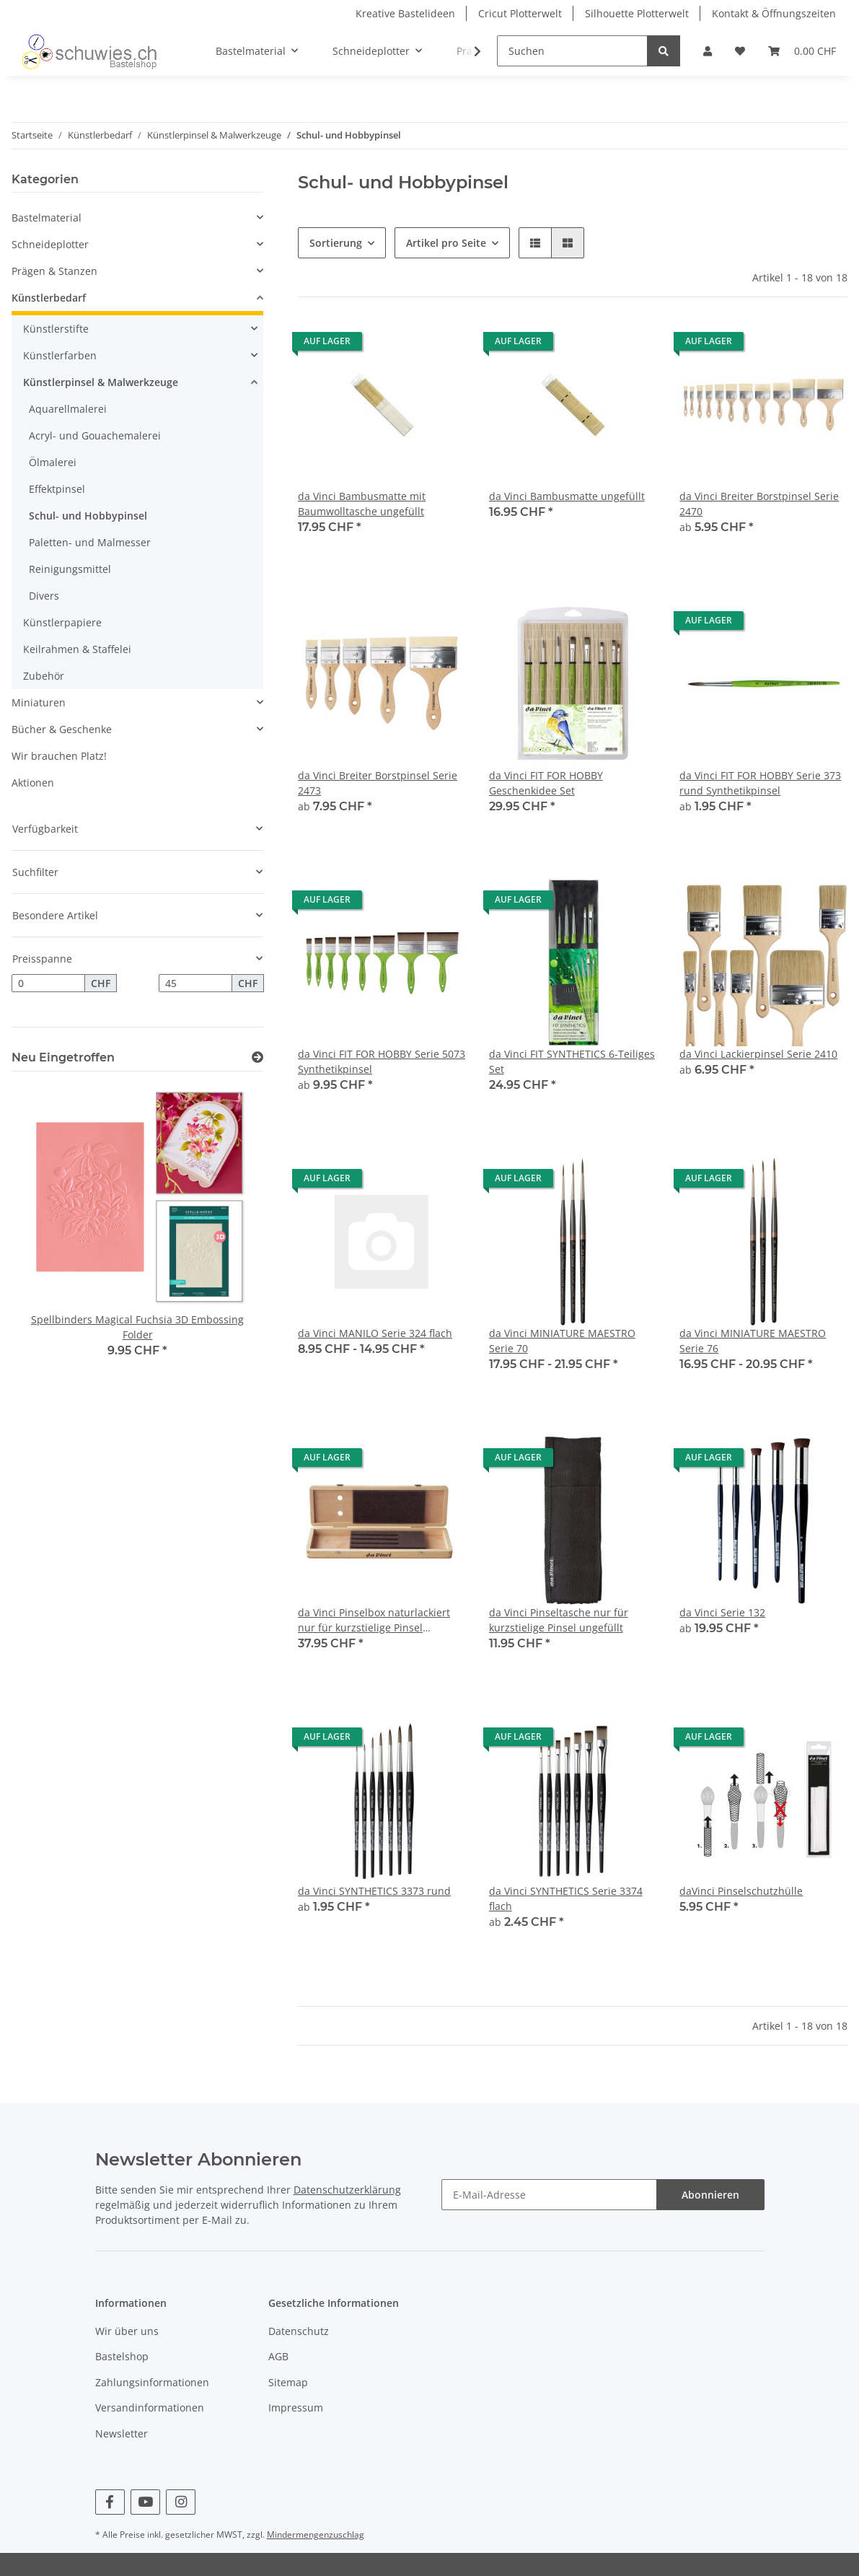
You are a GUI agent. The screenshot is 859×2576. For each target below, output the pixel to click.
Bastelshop (122, 2356)
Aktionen (33, 782)
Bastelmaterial (47, 217)
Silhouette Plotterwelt (637, 13)
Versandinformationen (149, 2407)
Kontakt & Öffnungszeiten (774, 13)
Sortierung (335, 243)
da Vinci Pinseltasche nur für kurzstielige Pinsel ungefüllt (558, 1619)
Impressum (295, 2407)
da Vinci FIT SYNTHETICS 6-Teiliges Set (572, 1061)
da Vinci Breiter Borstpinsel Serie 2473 (377, 782)
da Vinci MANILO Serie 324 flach (375, 1333)
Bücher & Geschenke (62, 729)
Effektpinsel (57, 489)
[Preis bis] (195, 983)
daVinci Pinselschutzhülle (741, 1891)
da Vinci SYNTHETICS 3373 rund (374, 1891)
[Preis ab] (48, 983)
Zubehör (43, 676)
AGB (278, 2356)
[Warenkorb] (802, 51)
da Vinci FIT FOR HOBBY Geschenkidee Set (546, 782)
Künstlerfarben (60, 355)
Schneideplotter (50, 244)
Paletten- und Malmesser (90, 542)
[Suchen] (572, 50)
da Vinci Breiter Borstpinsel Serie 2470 (759, 503)
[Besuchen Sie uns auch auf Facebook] (110, 2502)
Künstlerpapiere (62, 622)
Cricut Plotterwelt (520, 13)
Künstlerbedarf (49, 298)
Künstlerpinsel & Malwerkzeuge (100, 382)
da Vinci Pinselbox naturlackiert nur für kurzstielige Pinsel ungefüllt (374, 1620)
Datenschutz (298, 2331)
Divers (44, 596)
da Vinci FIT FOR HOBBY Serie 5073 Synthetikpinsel (381, 1061)
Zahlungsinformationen (152, 2382)
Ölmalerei (52, 462)
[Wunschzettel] (740, 51)
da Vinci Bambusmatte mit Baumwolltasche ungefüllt (362, 503)
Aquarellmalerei (68, 409)
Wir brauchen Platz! (59, 756)
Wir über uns (127, 2331)
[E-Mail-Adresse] (549, 2194)
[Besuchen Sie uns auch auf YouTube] (145, 2502)
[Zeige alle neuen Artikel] (257, 1057)
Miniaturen (39, 702)
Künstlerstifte (56, 329)
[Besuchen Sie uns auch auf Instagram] (180, 2502)
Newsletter (121, 2433)
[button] (707, 51)
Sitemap (288, 2382)
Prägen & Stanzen (54, 271)
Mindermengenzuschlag (315, 2534)
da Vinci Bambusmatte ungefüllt (567, 496)
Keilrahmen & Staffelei (77, 649)
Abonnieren (710, 2195)
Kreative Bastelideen (405, 13)
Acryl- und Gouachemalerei (95, 435)
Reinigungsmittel (70, 569)
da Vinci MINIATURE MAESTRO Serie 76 (752, 1340)
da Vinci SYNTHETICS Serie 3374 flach (566, 1898)
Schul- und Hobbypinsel (88, 515)
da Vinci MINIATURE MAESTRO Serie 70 (562, 1340)
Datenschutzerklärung (347, 2189)
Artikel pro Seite (446, 243)
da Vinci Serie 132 (722, 1612)
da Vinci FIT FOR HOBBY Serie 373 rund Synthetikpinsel (760, 782)
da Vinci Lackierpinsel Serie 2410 (758, 1054)
